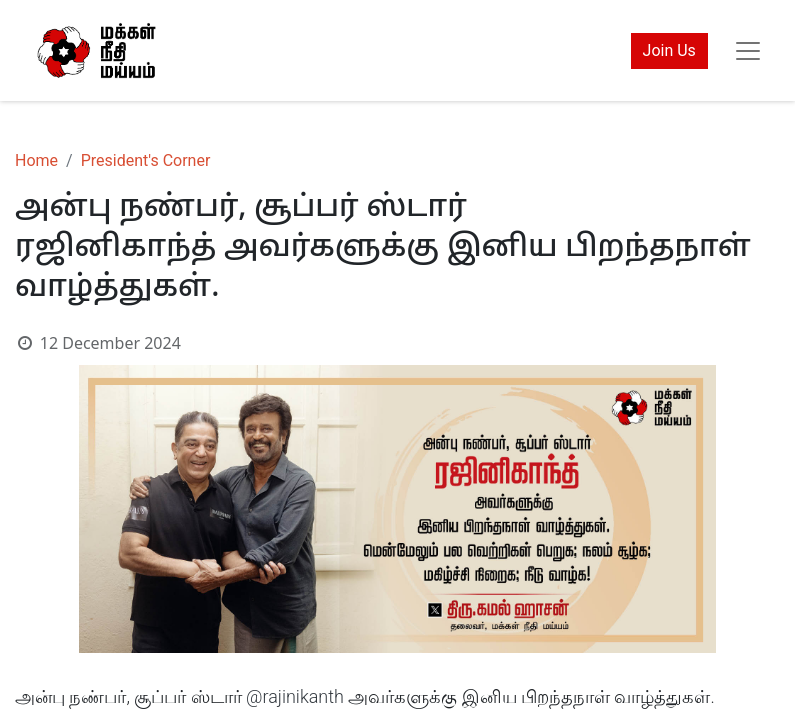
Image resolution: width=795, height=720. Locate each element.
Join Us (669, 50)
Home (36, 160)
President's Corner (146, 160)
